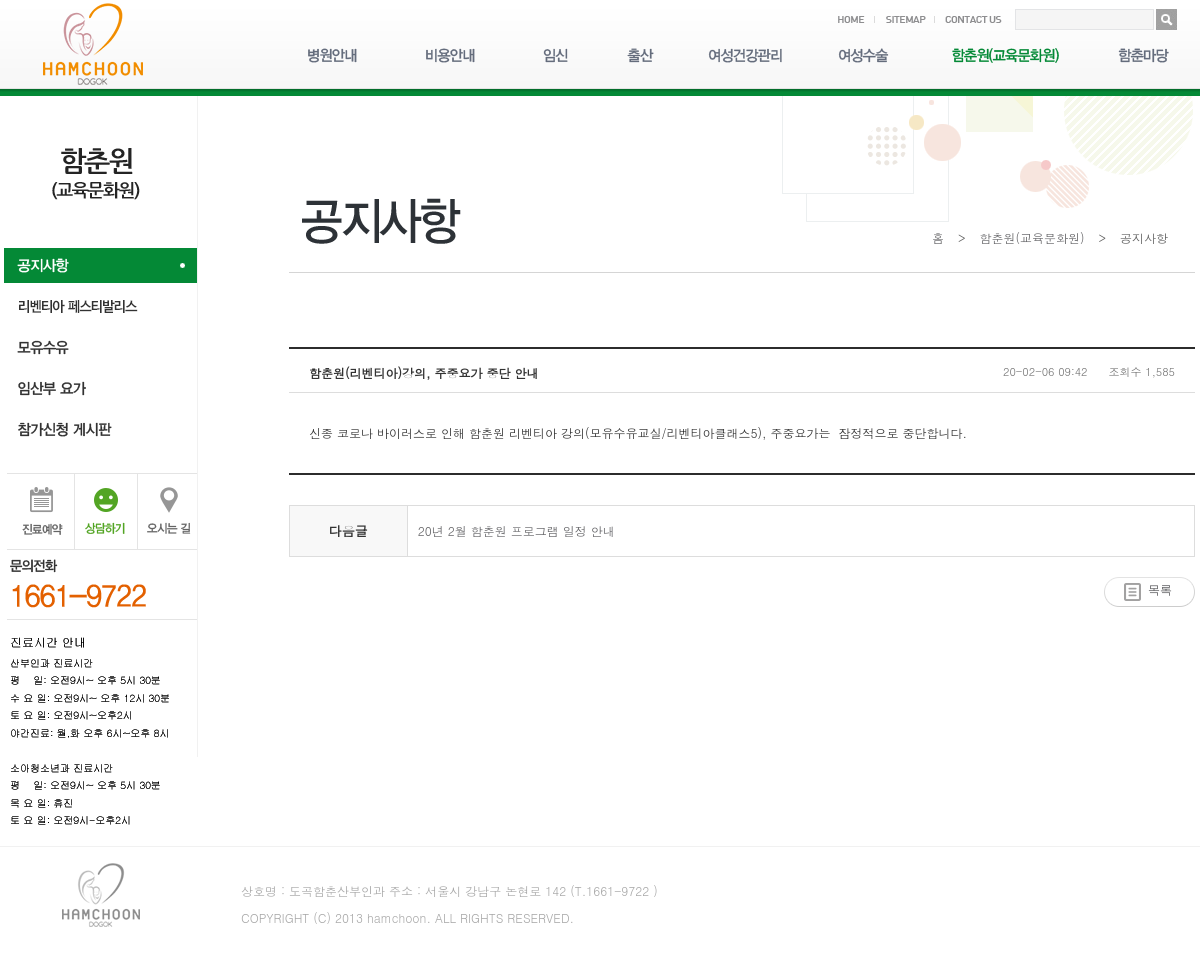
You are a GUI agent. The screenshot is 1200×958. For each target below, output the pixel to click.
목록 (1160, 590)
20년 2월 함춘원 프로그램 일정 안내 (516, 530)
